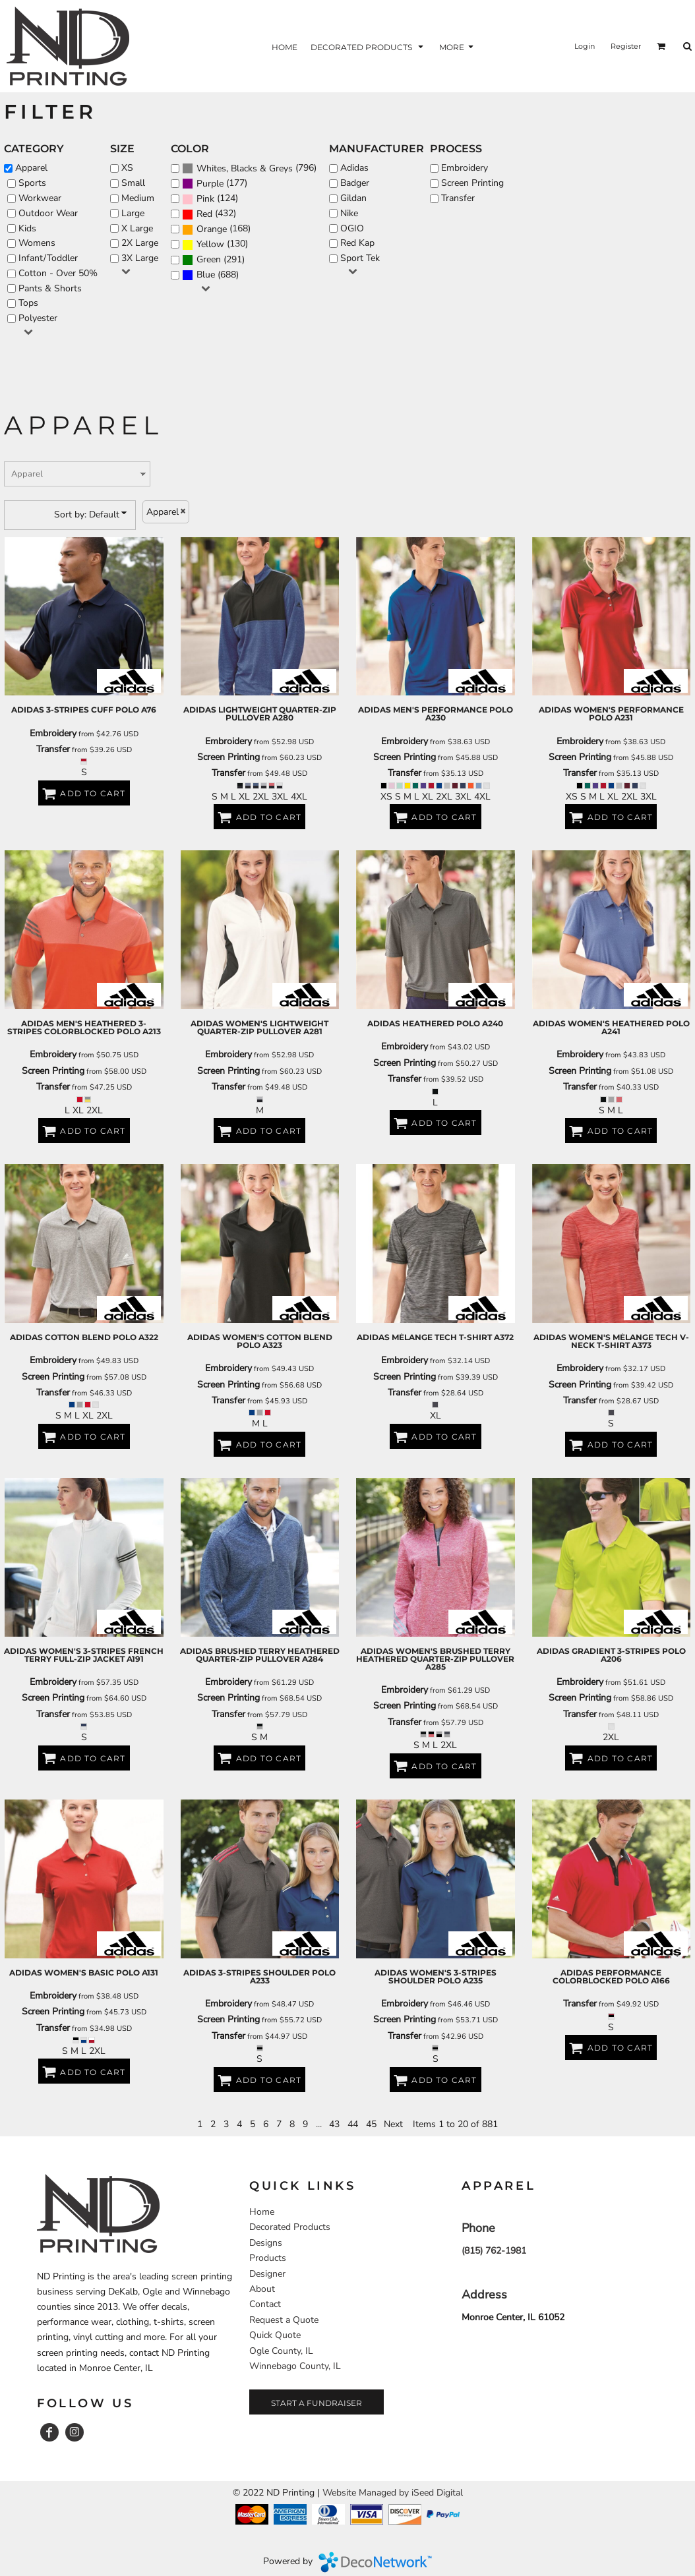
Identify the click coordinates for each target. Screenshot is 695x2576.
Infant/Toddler (48, 258)
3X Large (139, 258)
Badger (354, 183)
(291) (213, 260)
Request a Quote (283, 2320)
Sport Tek (360, 258)
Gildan (353, 198)
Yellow (210, 244)
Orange (211, 229)
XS (127, 167)
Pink (205, 198)
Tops (28, 303)
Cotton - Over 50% (58, 273)
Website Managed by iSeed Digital (392, 2492)
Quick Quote (275, 2335)
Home (261, 2212)
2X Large (139, 243)
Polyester (37, 318)
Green (208, 259)
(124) (210, 198)
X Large (137, 228)
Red (204, 214)
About (262, 2289)
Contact (265, 2304)
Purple (210, 183)
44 (353, 2124)
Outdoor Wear (48, 213)
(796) (249, 168)
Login (584, 46)
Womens (36, 243)
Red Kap (357, 243)
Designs (265, 2243)
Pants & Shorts (50, 288)
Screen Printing (472, 183)
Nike (349, 213)
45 (371, 2124)
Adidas (354, 167)
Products (267, 2258)
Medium (137, 198)
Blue (205, 274)
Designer (267, 2274)
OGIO (352, 228)
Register (626, 46)
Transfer (458, 198)
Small (133, 183)
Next (393, 2124)
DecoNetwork (375, 2562)
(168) (216, 229)
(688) (210, 275)
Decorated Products (289, 2227)
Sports (32, 183)
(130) (215, 244)
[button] (661, 46)
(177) (214, 183)
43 (334, 2124)
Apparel (31, 167)
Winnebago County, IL (295, 2366)
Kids (27, 228)
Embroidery (464, 167)
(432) (209, 214)
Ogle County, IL (281, 2351)
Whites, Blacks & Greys (244, 168)
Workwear (39, 198)
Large (132, 213)
